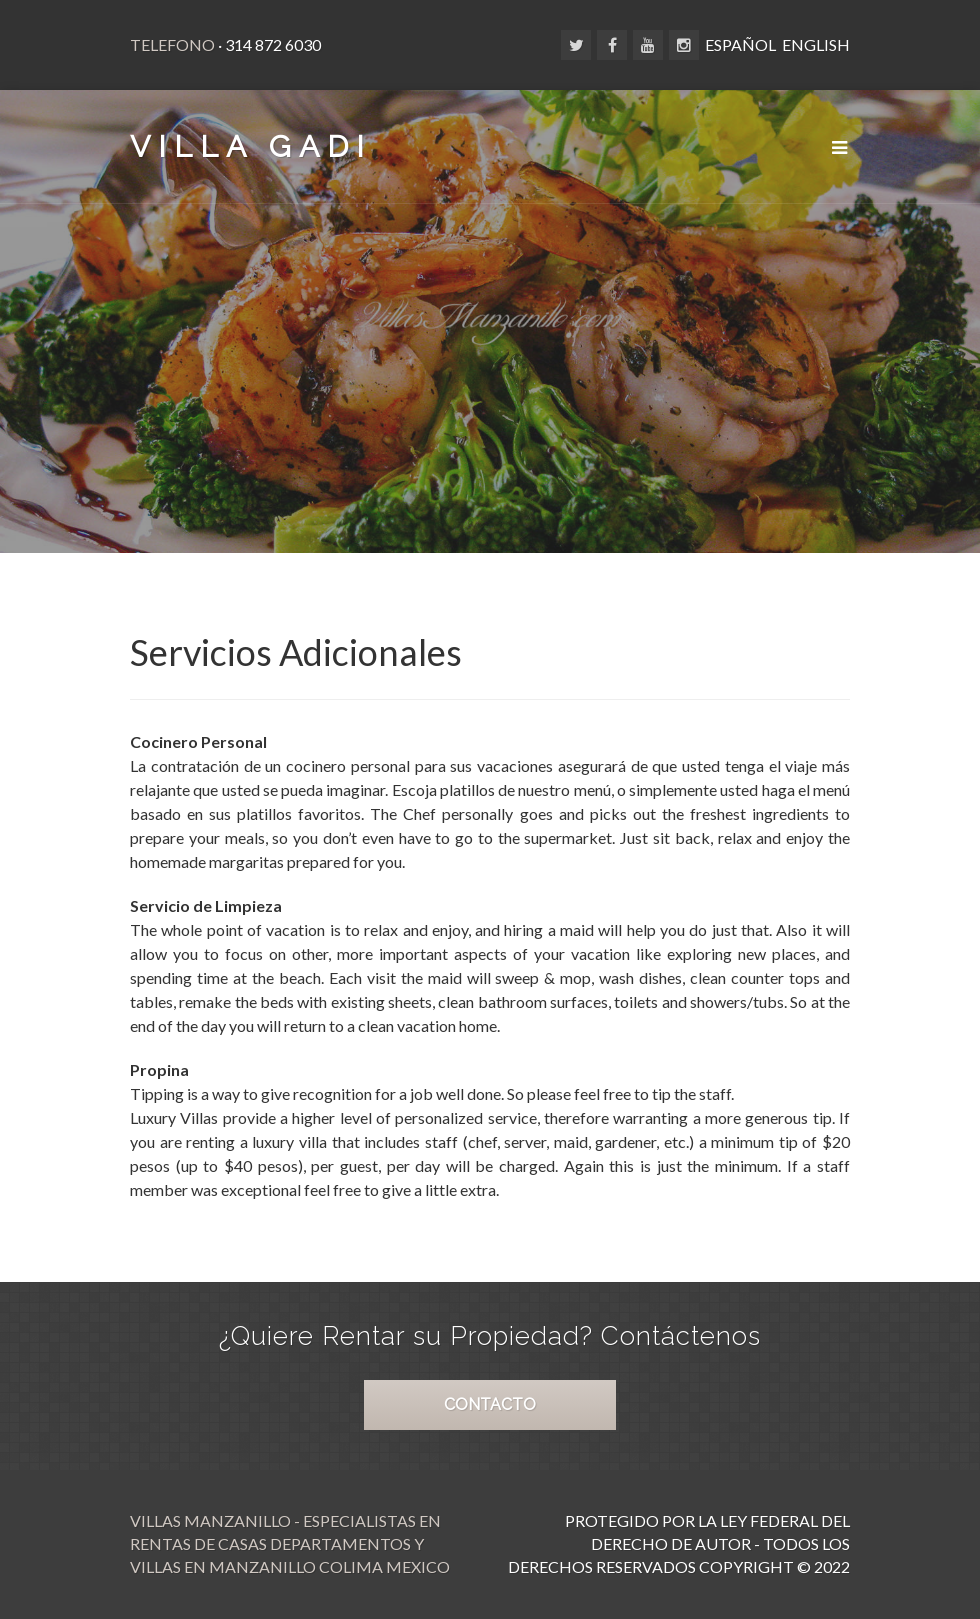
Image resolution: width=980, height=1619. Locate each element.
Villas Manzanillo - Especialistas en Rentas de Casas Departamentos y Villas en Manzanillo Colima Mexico (290, 1543)
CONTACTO (490, 1404)
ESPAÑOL (740, 44)
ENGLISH (816, 44)
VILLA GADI (251, 146)
